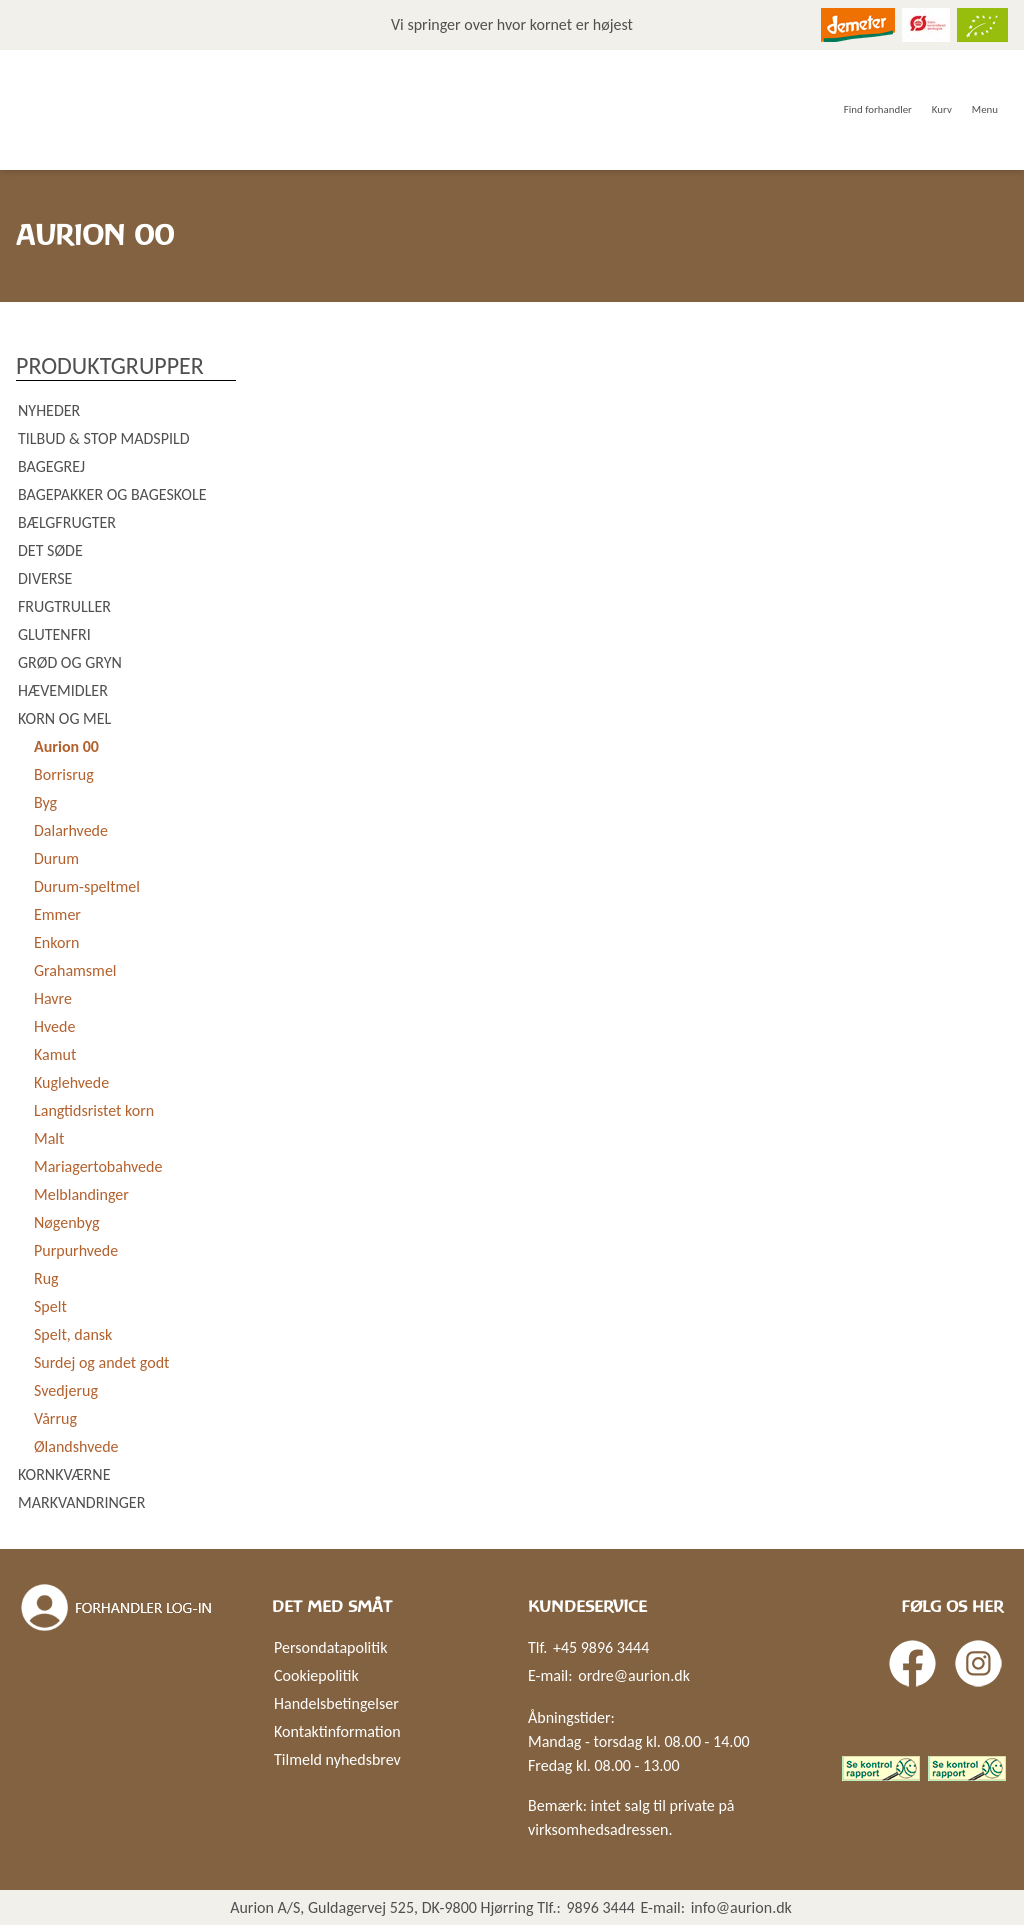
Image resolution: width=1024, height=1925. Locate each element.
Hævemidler (63, 690)
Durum (56, 858)
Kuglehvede (71, 1082)
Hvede (54, 1026)
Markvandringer (81, 1502)
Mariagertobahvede (98, 1166)
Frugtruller (64, 606)
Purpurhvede (76, 1250)
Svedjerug (66, 1390)
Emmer (57, 914)
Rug (46, 1278)
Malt (49, 1138)
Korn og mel (64, 718)
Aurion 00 (66, 746)
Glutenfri (54, 634)
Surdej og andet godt (101, 1362)
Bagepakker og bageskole (112, 494)
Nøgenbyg (66, 1222)
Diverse (45, 578)
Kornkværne (64, 1474)
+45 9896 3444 (601, 1647)
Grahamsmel (75, 970)
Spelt (50, 1306)
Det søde (50, 550)
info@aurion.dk (741, 1907)
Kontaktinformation (337, 1731)
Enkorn (56, 942)
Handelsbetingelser (336, 1703)
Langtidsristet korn (94, 1110)
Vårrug (55, 1418)
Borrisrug (64, 774)
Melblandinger (81, 1194)
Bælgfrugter (67, 522)
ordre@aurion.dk (634, 1675)
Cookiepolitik (316, 1675)
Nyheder (49, 410)
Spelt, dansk (73, 1334)
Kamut (55, 1054)
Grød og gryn (70, 662)
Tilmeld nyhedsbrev (337, 1759)
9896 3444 (600, 1907)
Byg (45, 802)
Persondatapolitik (330, 1647)
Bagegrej (51, 466)
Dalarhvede (71, 830)
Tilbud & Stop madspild (104, 438)
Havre (53, 998)
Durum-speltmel (87, 886)
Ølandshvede (76, 1446)
